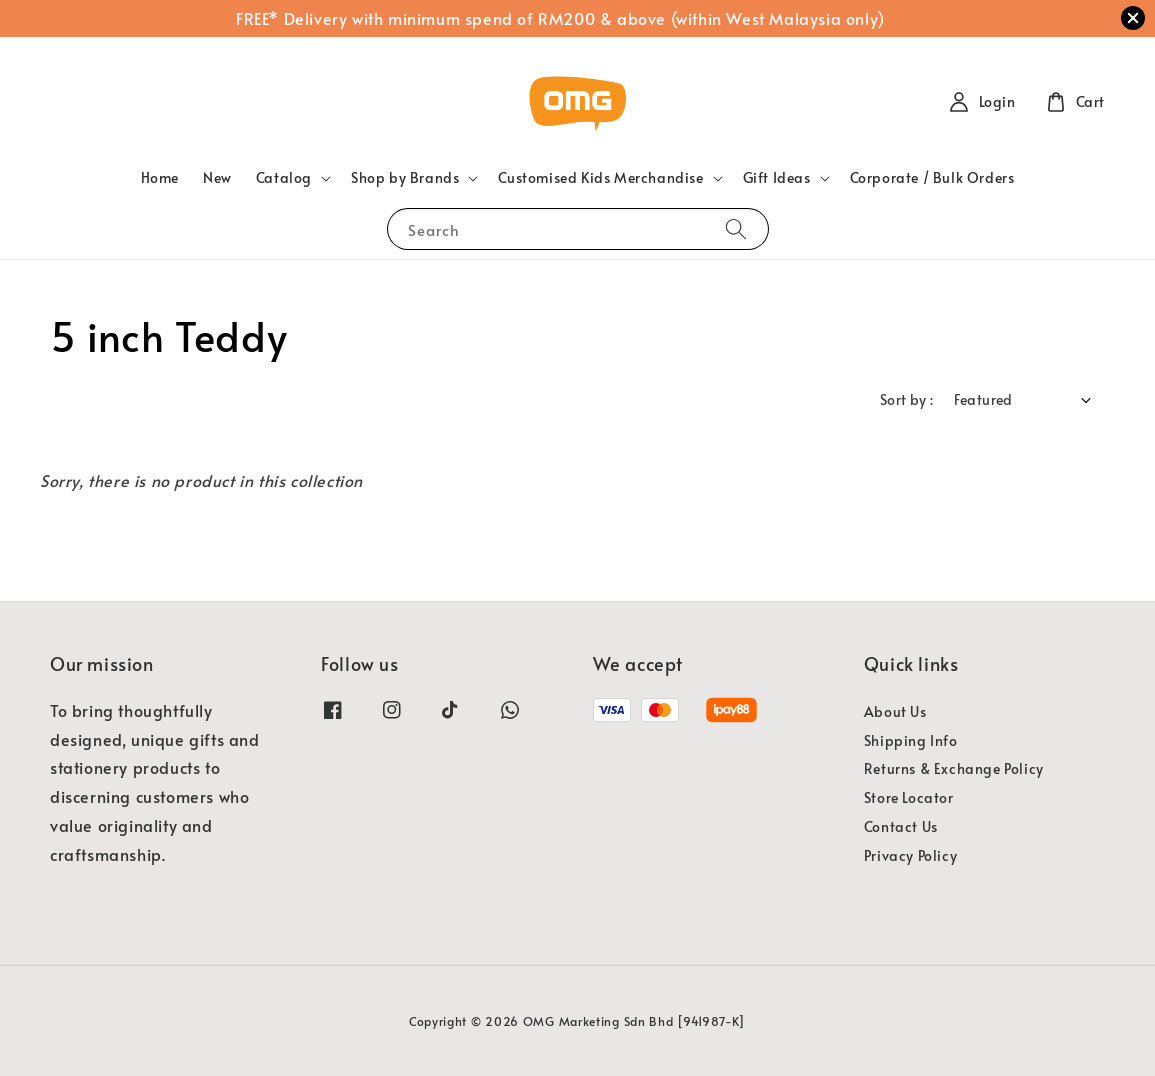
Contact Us (901, 826)
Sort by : (907, 399)
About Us (895, 712)
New (217, 177)
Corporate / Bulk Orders (932, 177)
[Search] (736, 228)
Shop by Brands (405, 178)
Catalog (284, 178)
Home (160, 177)
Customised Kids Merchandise (600, 178)
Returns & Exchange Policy (954, 768)
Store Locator (909, 797)
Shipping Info (911, 740)
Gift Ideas (777, 178)
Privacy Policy (910, 855)
